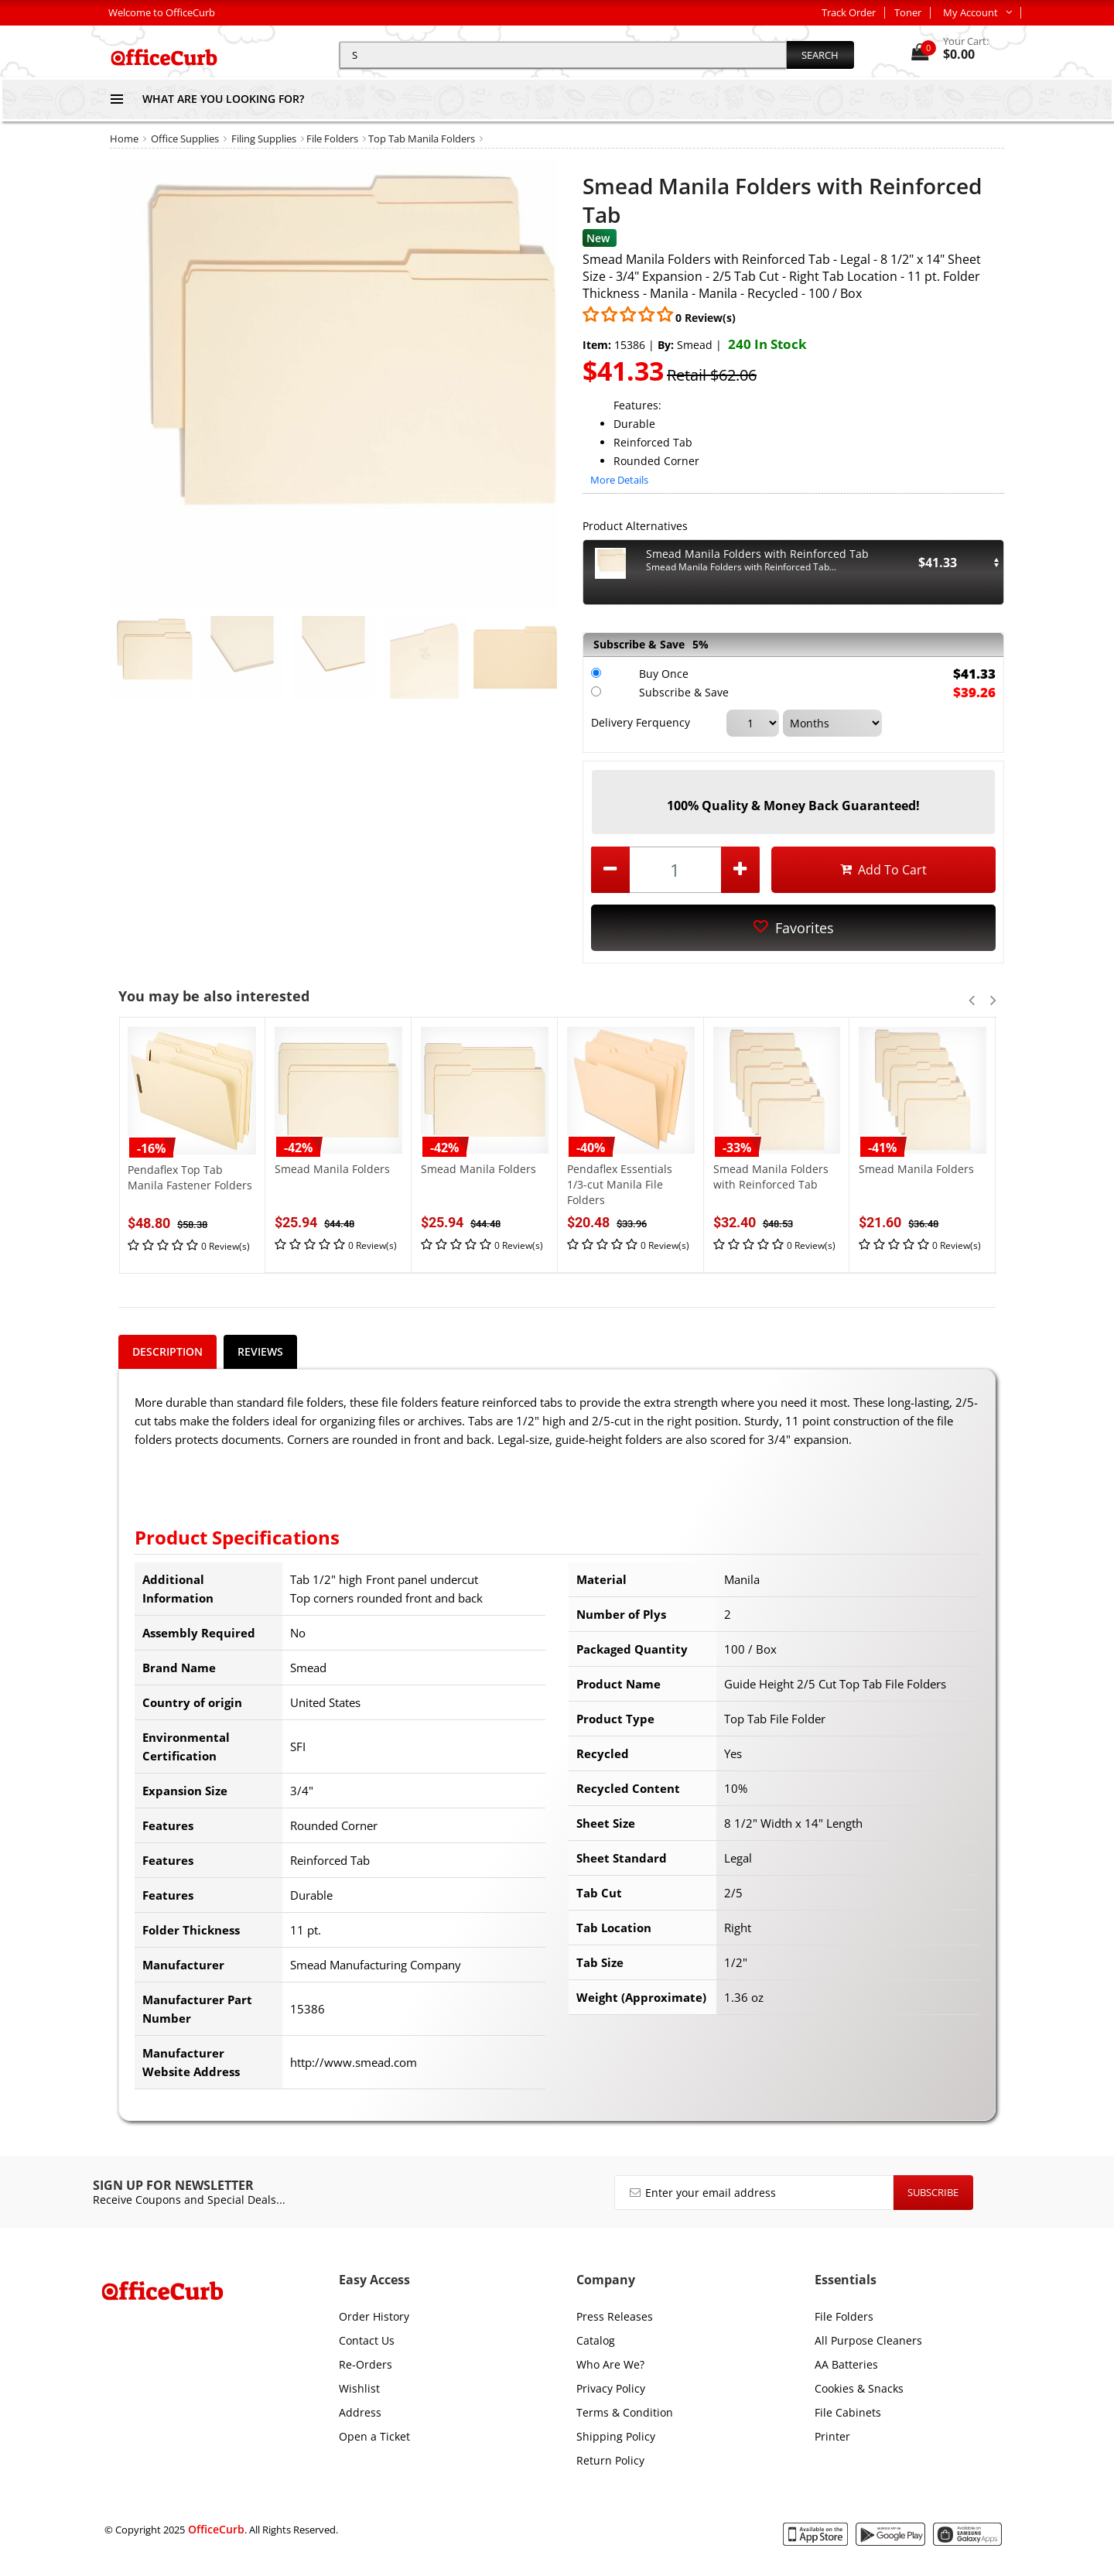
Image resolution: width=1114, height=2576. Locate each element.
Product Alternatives (635, 525)
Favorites (793, 928)
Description (167, 1351)
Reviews (260, 1351)
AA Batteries (846, 2364)
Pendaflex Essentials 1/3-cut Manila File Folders (619, 1184)
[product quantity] (675, 870)
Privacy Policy (610, 2388)
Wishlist (359, 2388)
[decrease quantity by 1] (610, 870)
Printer (832, 2436)
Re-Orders (365, 2364)
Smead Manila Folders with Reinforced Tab (771, 1176)
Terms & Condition (624, 2412)
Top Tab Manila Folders (421, 138)
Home (124, 138)
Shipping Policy (615, 2436)
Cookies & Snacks (859, 2388)
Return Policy (610, 2460)
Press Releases (614, 2316)
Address (360, 2412)
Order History (374, 2316)
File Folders (332, 138)
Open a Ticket (374, 2436)
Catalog (595, 2340)
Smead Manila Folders (332, 1168)
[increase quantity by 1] (740, 870)
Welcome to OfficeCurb (161, 12)
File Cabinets (848, 2412)
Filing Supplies (263, 138)
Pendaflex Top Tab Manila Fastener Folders (190, 1177)
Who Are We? (610, 2364)
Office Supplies (185, 138)
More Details (619, 480)
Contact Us (367, 2340)
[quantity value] (675, 869)
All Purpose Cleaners (868, 2340)
